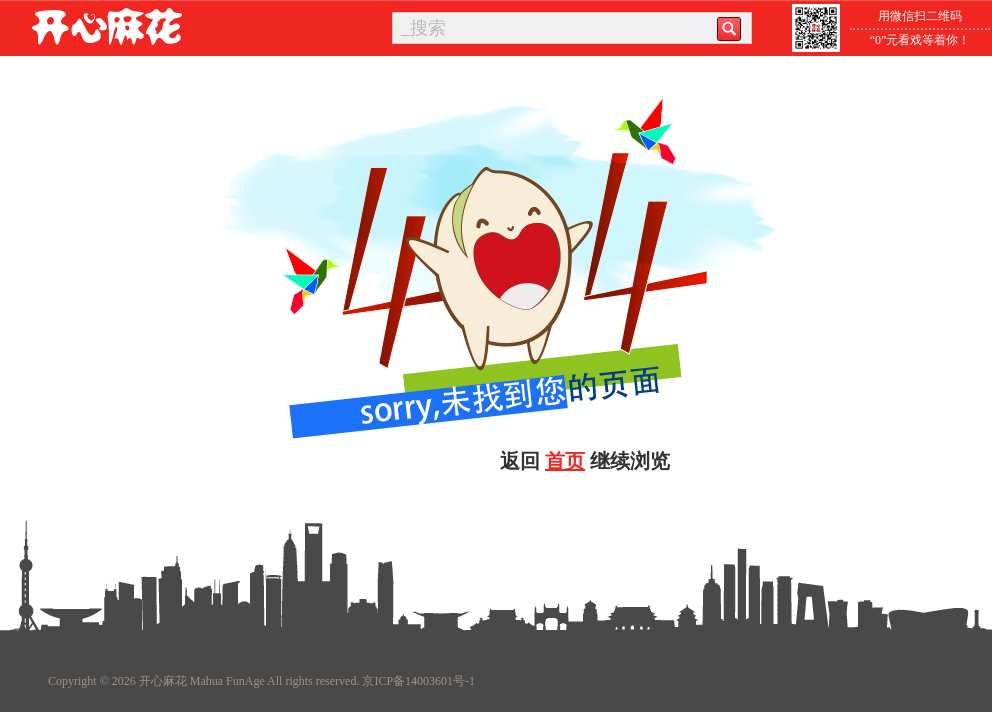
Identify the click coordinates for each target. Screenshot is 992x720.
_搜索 (423, 28)
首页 (565, 461)
